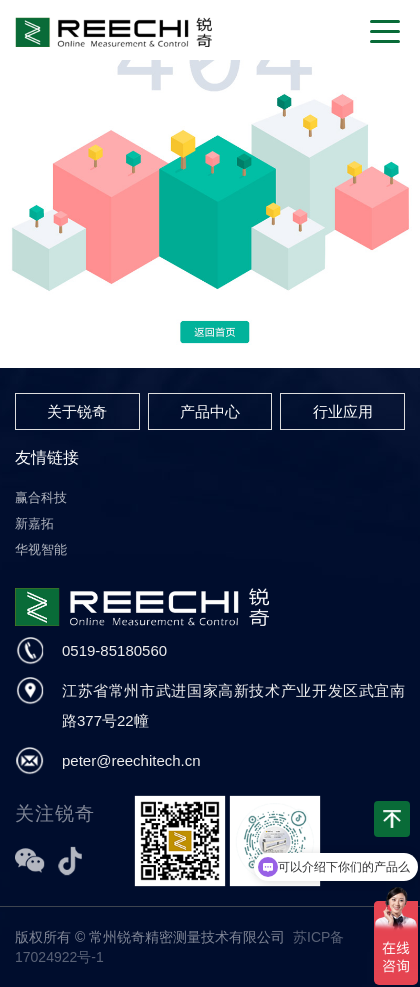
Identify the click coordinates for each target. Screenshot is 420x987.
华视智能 (41, 549)
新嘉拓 (34, 523)
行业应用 (343, 411)
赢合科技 (41, 497)
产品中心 (210, 411)
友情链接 (47, 457)
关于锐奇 (77, 411)
